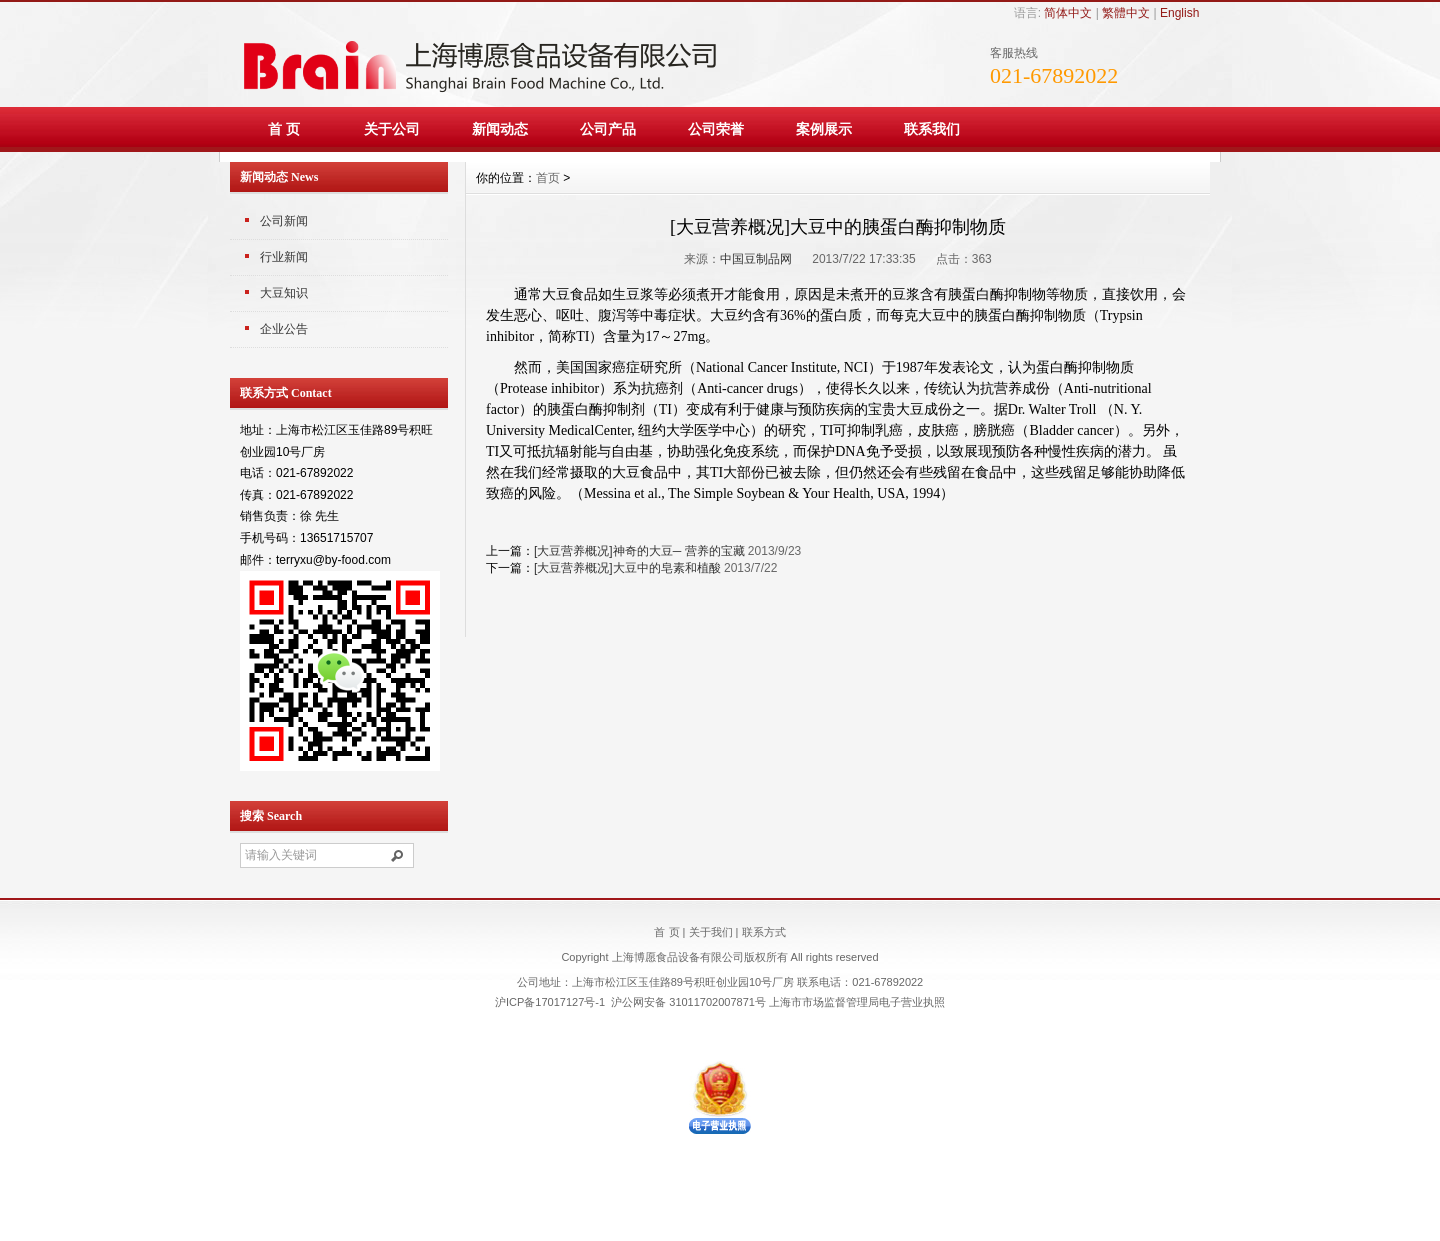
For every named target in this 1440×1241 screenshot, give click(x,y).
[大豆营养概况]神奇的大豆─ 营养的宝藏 (639, 551)
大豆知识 (284, 293)
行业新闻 (284, 257)
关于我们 (711, 932)
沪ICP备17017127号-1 (550, 1002)
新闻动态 (500, 129)
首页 (548, 178)
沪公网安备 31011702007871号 (688, 1002)
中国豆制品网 (756, 259)
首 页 (284, 129)
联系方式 (764, 932)
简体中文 (1068, 13)
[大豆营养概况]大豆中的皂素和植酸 (627, 568)
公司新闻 (284, 221)
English (1179, 13)
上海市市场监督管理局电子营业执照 (857, 1002)
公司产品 (608, 129)
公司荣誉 (716, 129)
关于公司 (392, 129)
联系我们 (932, 129)
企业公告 (284, 329)
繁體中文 (1126, 13)
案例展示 (824, 129)
